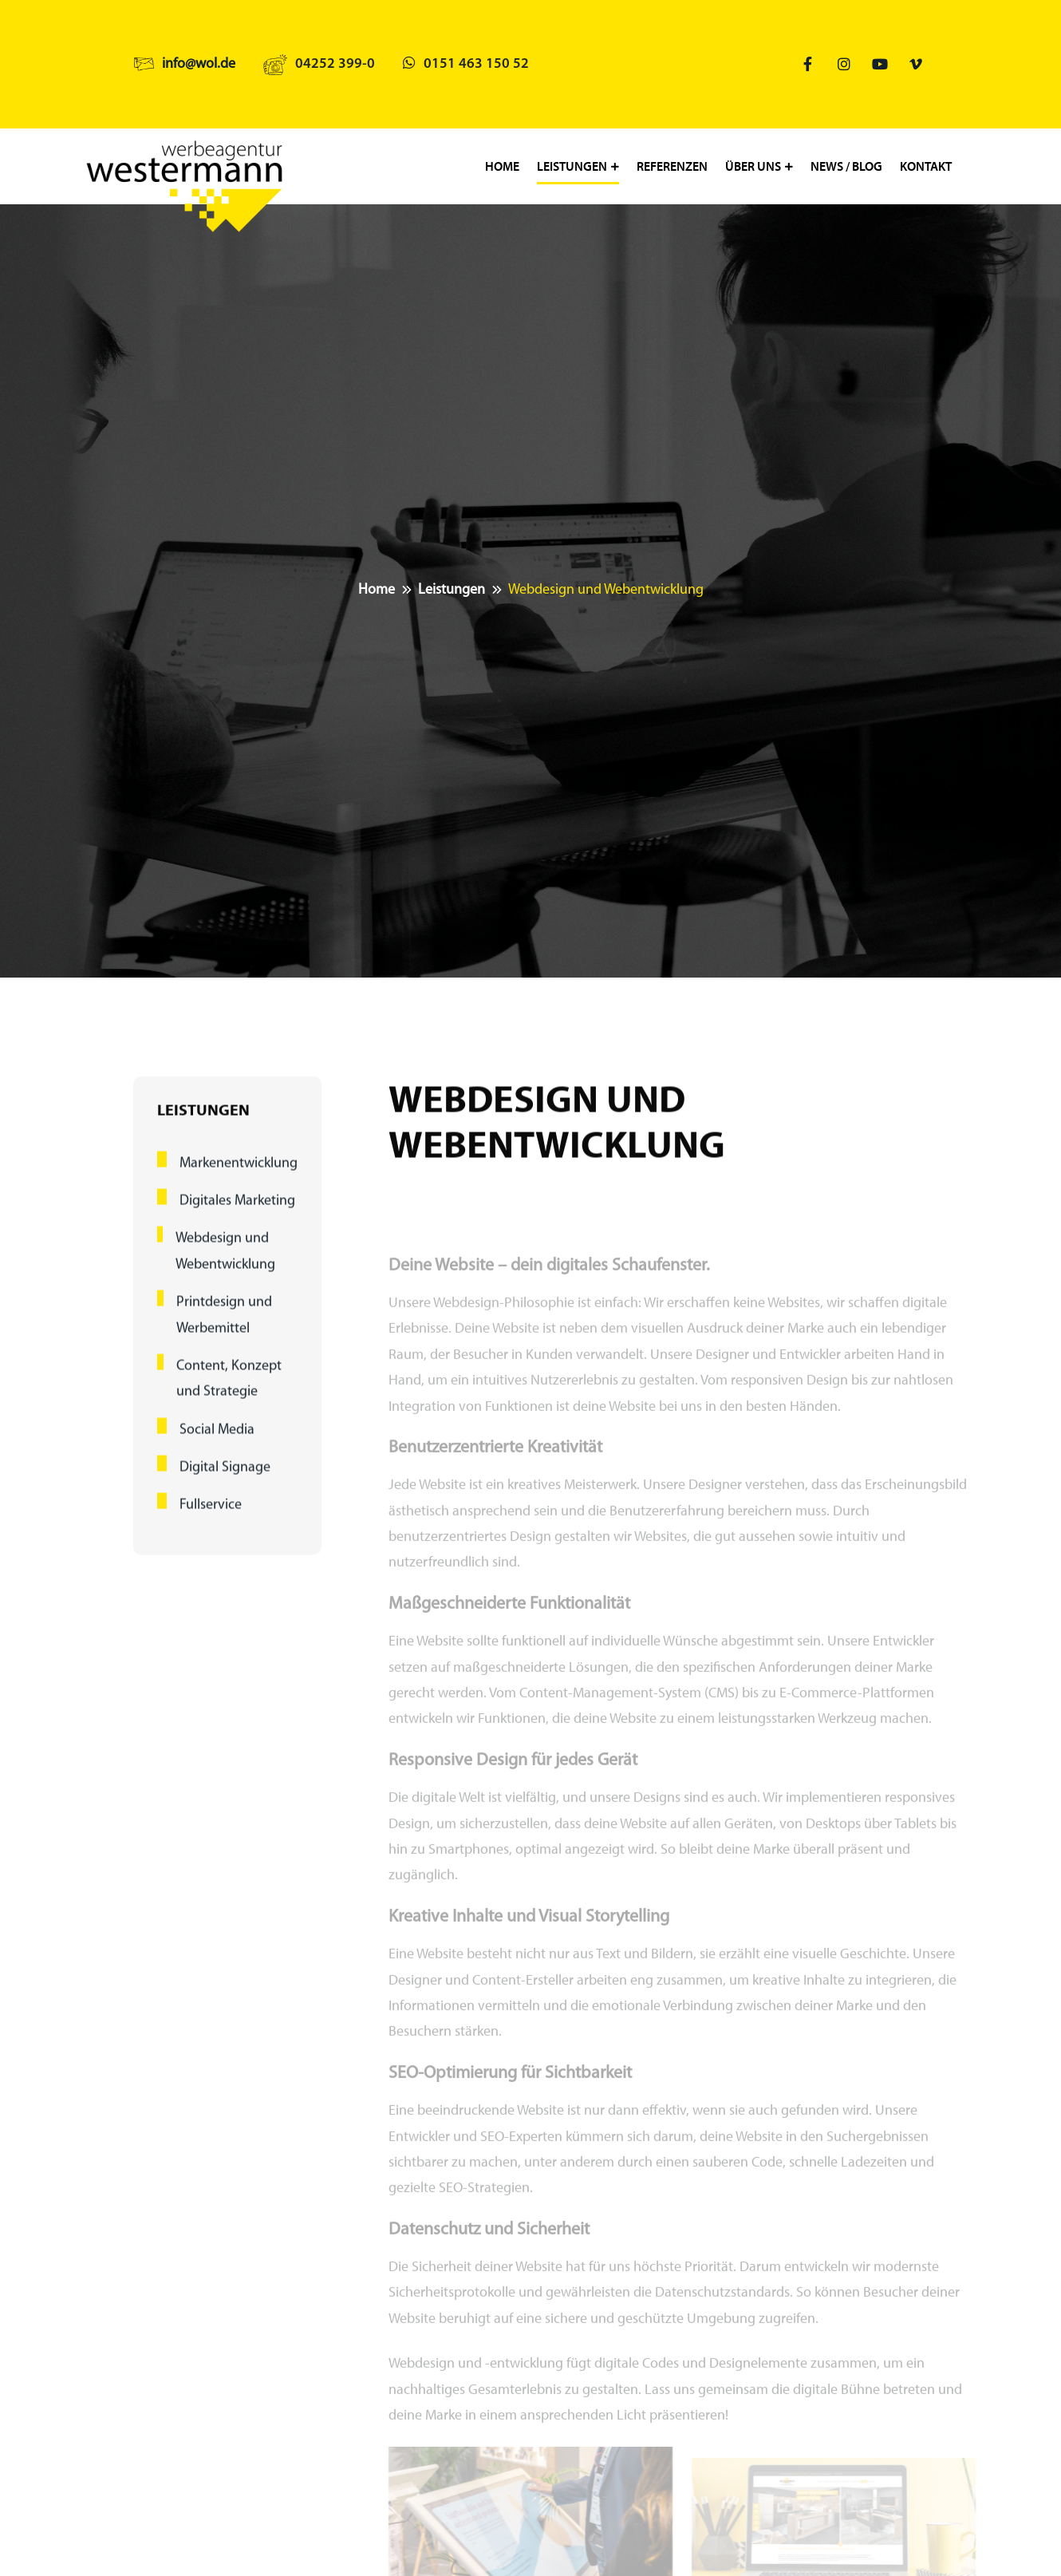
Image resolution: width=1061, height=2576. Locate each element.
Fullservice (210, 1521)
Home (502, 166)
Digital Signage (224, 1483)
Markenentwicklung (238, 1179)
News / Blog (846, 166)
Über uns (753, 166)
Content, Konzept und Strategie (229, 1394)
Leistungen (572, 166)
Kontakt (926, 166)
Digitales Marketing (237, 1216)
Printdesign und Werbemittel (224, 1330)
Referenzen (672, 166)
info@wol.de (198, 64)
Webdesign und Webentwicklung (225, 1267)
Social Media (216, 1445)
